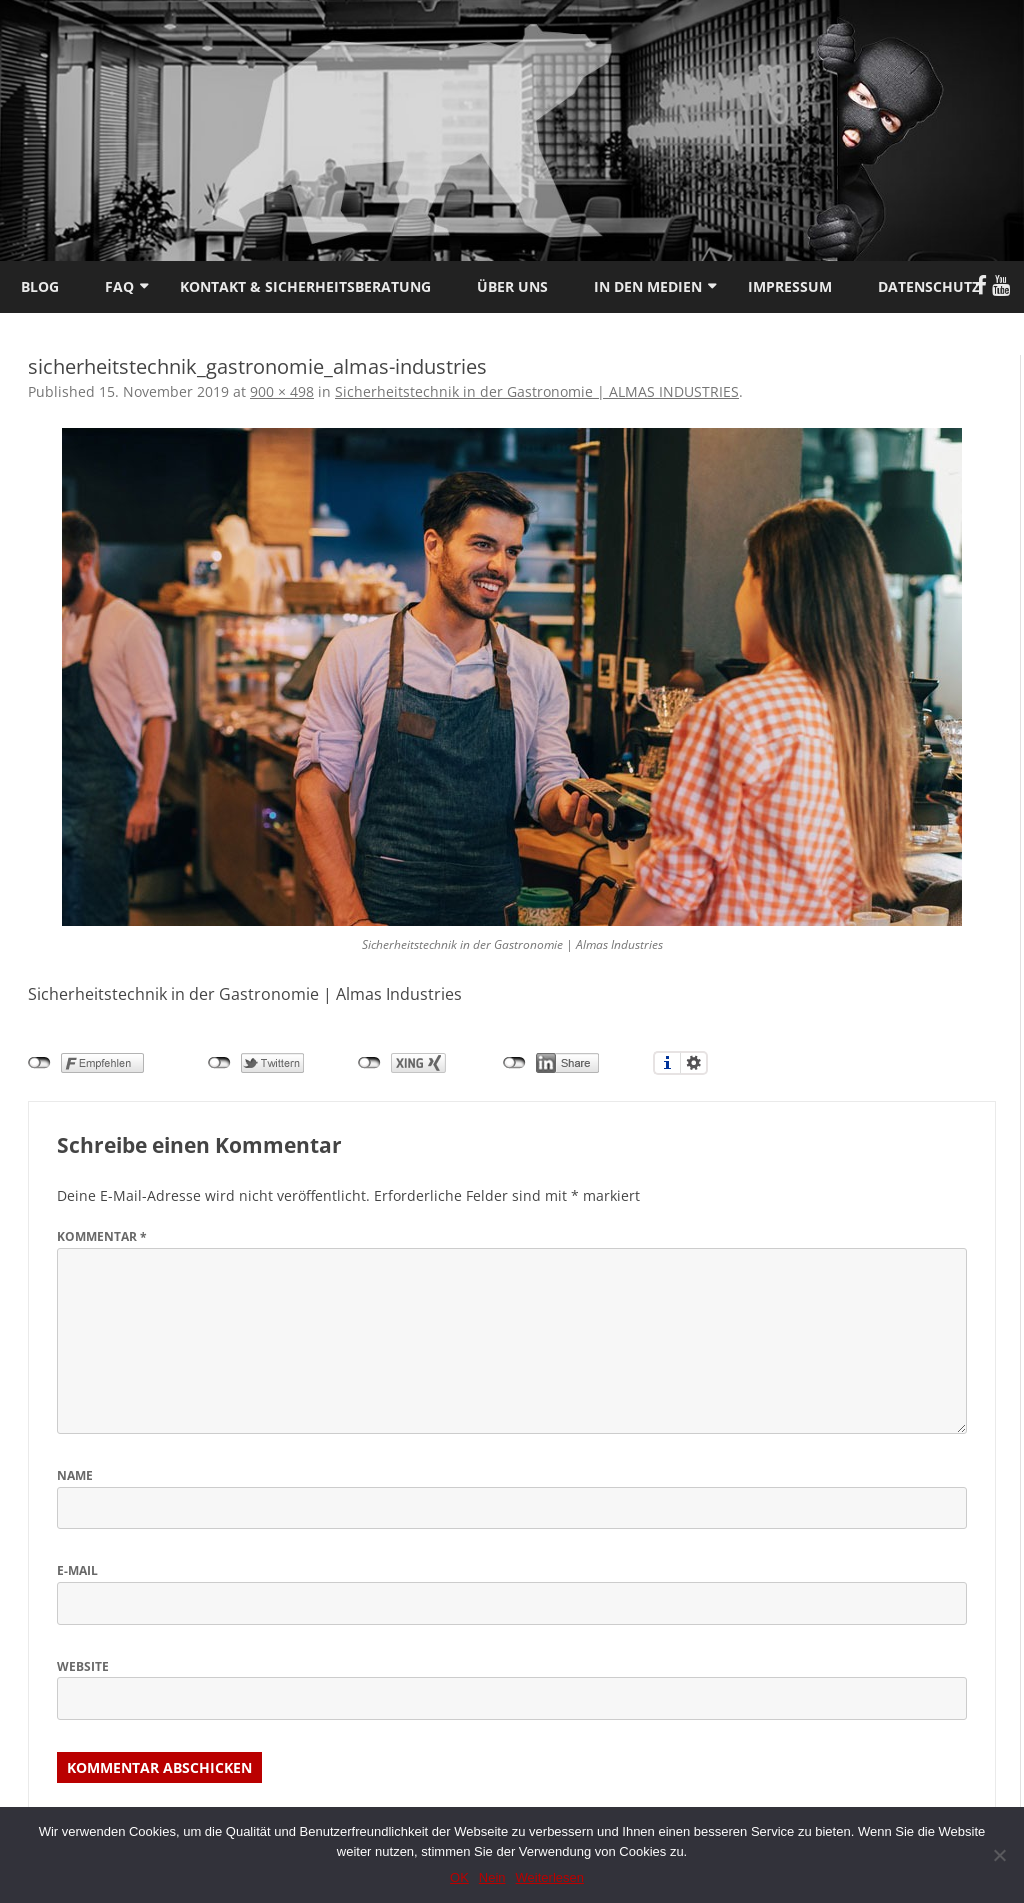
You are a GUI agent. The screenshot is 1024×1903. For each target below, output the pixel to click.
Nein (492, 1877)
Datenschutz (929, 286)
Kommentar (102, 1236)
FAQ (119, 286)
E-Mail (77, 1570)
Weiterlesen (550, 1877)
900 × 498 (282, 391)
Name (75, 1475)
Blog (40, 286)
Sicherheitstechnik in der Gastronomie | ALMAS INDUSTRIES (537, 391)
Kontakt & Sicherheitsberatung (305, 286)
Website (83, 1666)
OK (459, 1877)
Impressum (790, 286)
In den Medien (648, 286)
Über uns (512, 286)
